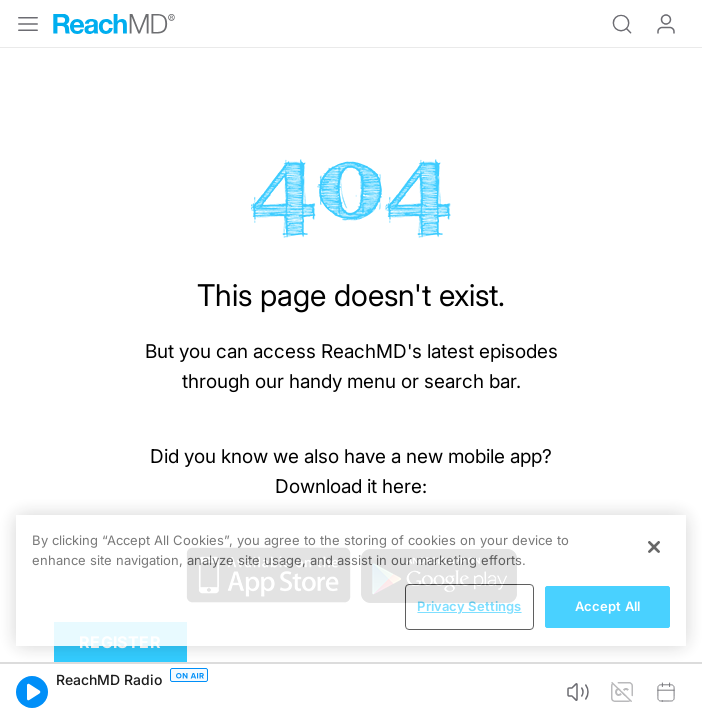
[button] (32, 692)
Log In (666, 24)
